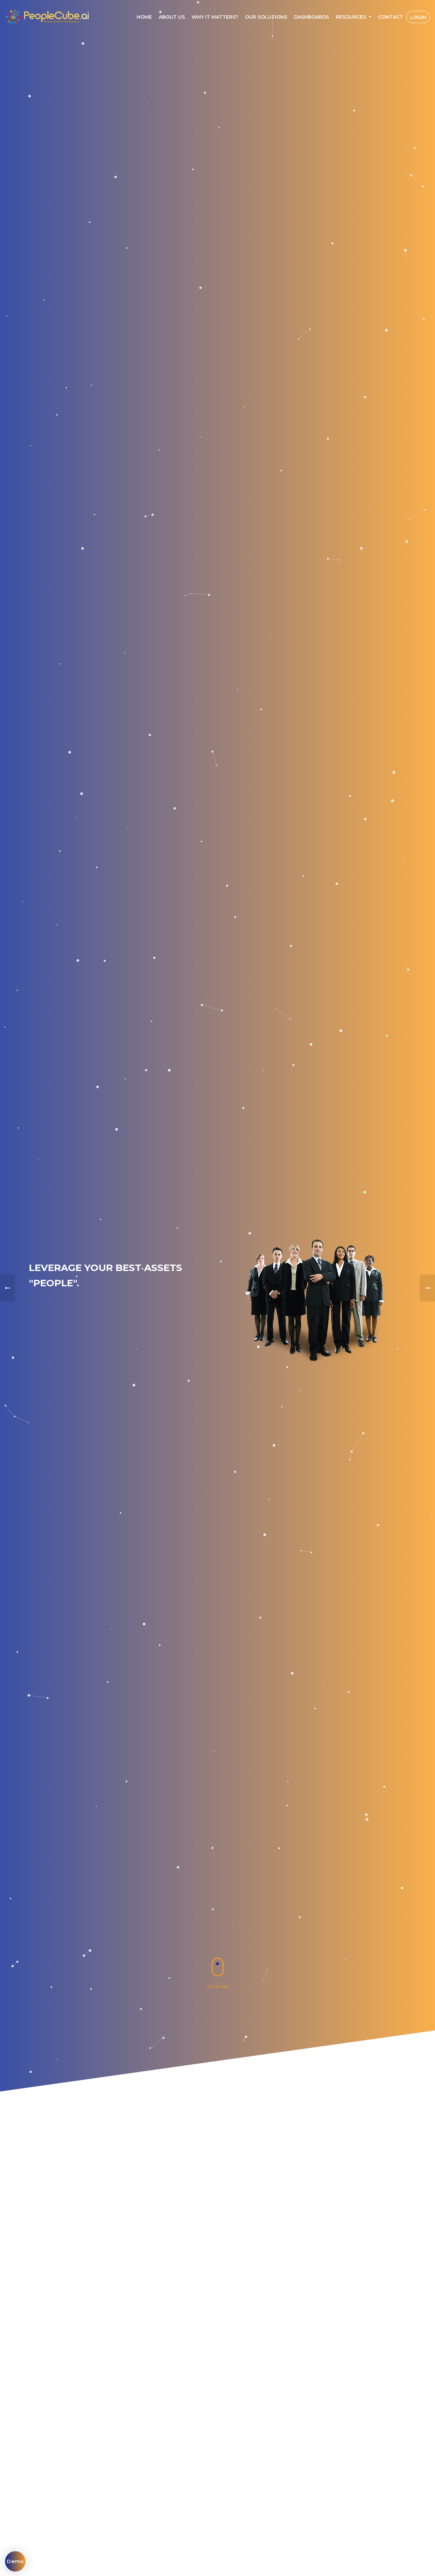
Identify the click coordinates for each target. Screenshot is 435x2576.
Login (418, 17)
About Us (172, 17)
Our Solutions (266, 17)
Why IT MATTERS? (215, 17)
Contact (390, 17)
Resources (351, 17)
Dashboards (311, 17)
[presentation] (7, 1288)
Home (144, 17)
